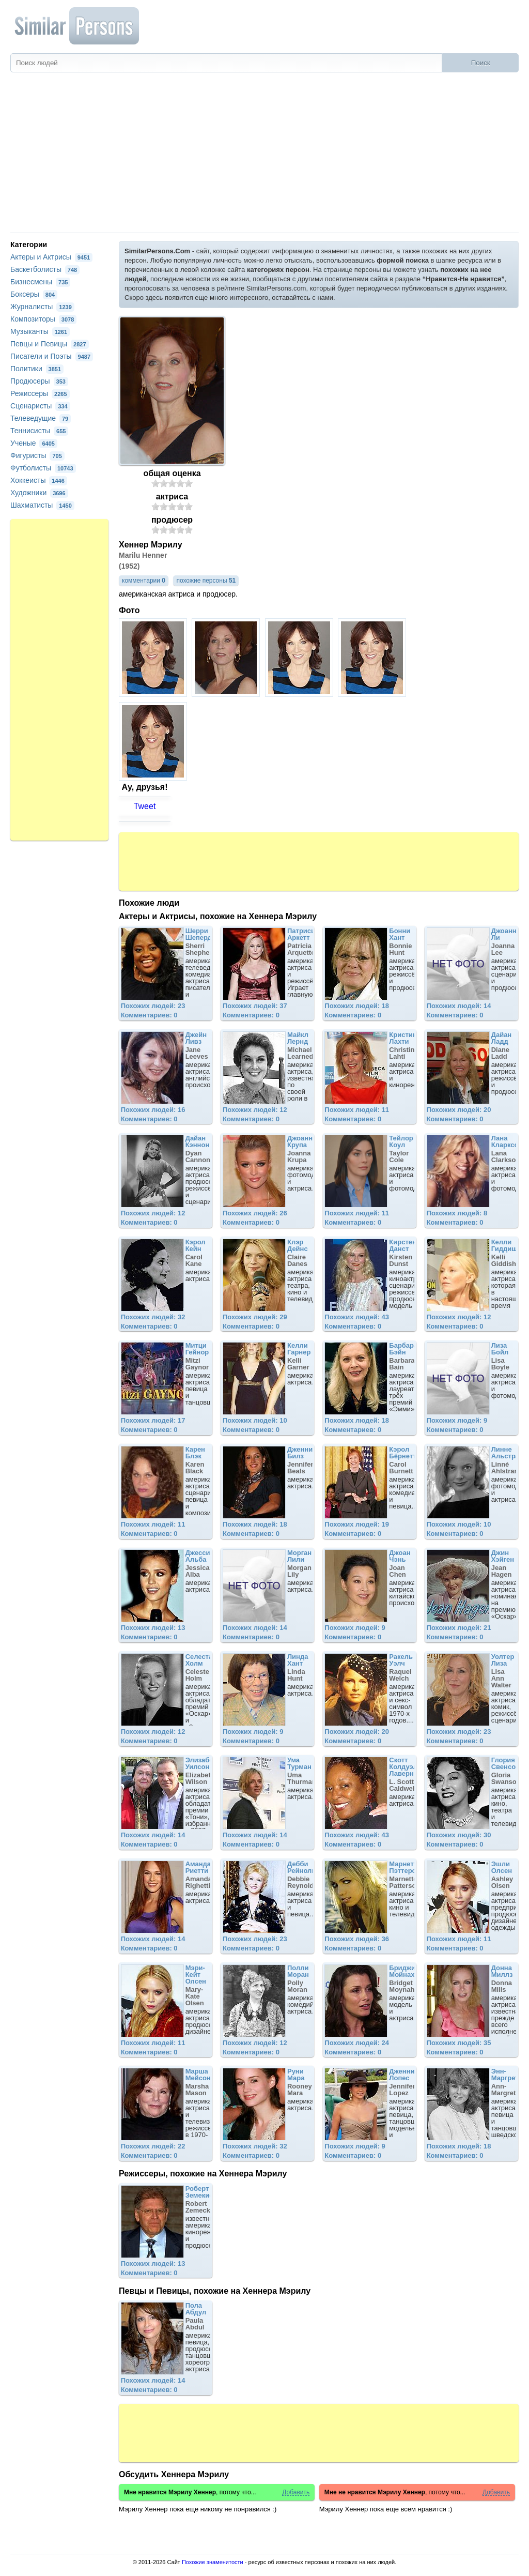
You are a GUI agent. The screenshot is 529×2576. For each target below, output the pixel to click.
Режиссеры (40, 393)
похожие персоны (206, 580)
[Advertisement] (264, 155)
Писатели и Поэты (51, 356)
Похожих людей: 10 (255, 1420)
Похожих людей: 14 (459, 1005)
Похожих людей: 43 (356, 1317)
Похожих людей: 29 (255, 1317)
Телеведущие (40, 418)
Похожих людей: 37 (255, 1005)
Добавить (295, 2492)
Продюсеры (39, 381)
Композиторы (43, 319)
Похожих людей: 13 (153, 1627)
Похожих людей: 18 (356, 1005)
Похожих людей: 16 (153, 1109)
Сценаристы (40, 406)
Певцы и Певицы (49, 344)
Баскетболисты (45, 269)
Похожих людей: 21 (459, 1627)
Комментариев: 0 (149, 1015)
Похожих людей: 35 (459, 2042)
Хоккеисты (38, 480)
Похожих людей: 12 (255, 1109)
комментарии (143, 580)
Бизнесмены (40, 282)
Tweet (145, 806)
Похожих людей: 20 (459, 1109)
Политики (37, 368)
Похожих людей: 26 (255, 1213)
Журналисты (42, 306)
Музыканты (40, 331)
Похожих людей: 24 (356, 2042)
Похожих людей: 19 (356, 1524)
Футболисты (43, 468)
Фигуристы (37, 455)
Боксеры (33, 294)
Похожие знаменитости (212, 2562)
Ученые (33, 443)
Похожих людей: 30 (459, 1835)
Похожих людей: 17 (153, 1420)
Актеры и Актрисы (51, 257)
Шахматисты (42, 505)
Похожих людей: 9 (457, 1420)
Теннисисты (39, 430)
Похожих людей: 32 (153, 1317)
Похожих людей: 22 (153, 2146)
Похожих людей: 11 (356, 1109)
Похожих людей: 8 (457, 1213)
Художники (39, 493)
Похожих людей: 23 (153, 1005)
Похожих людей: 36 (356, 1938)
